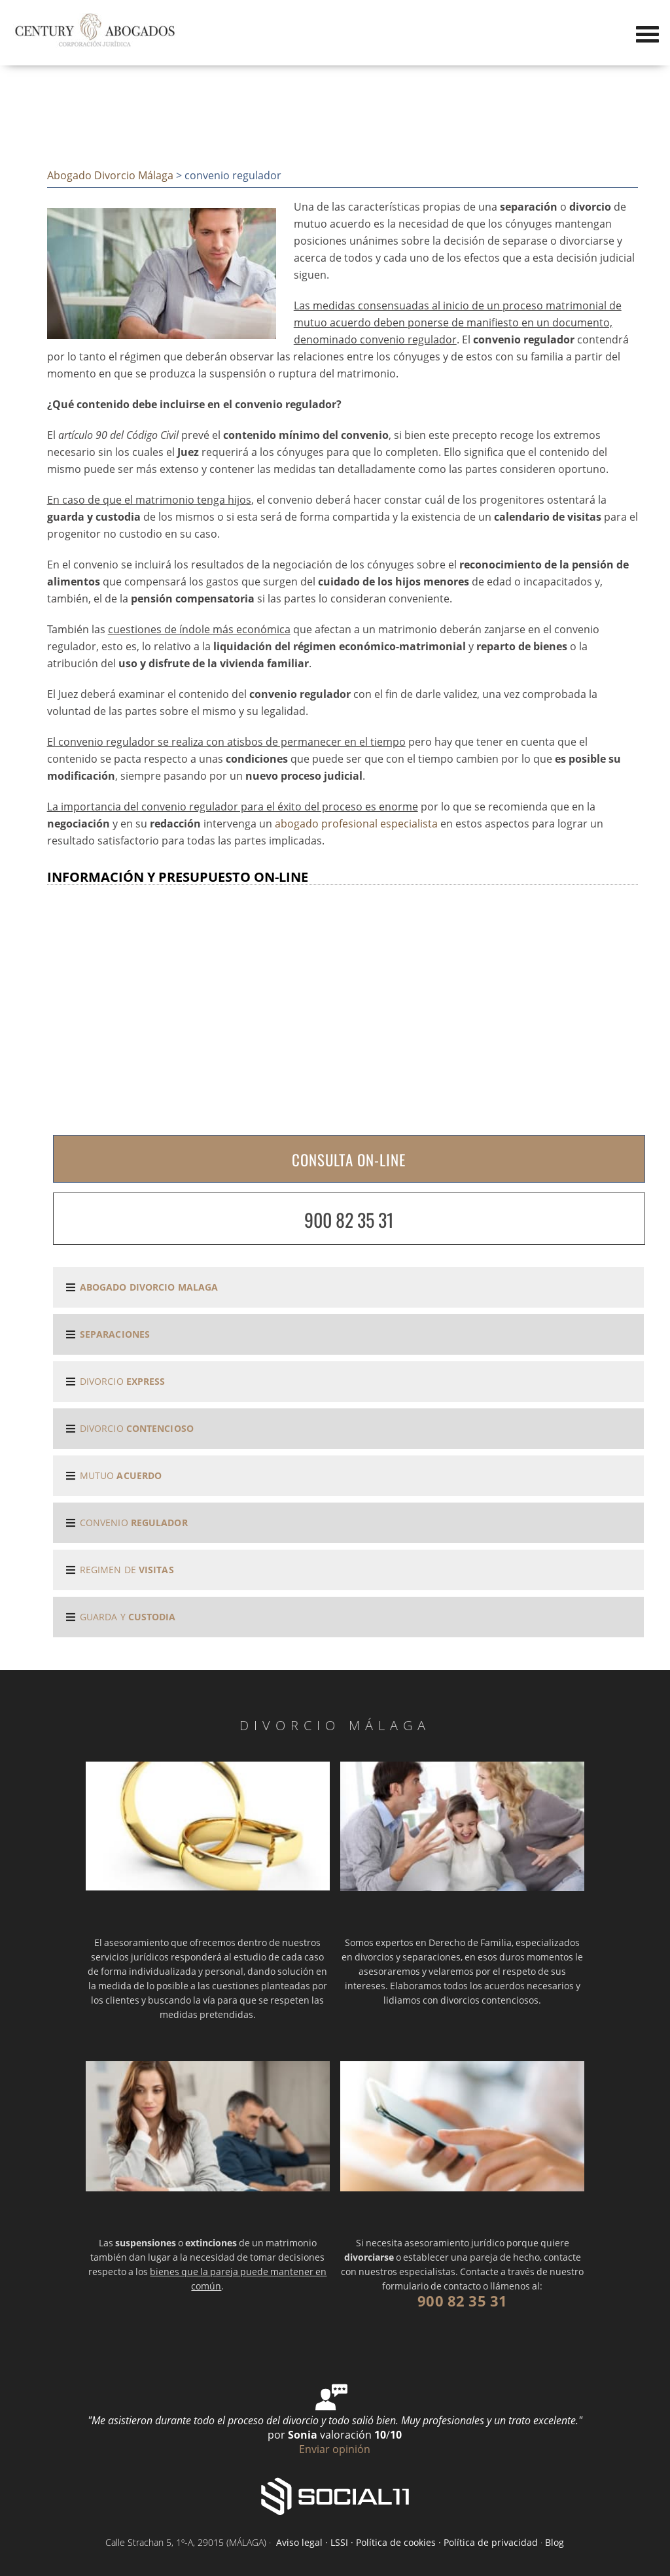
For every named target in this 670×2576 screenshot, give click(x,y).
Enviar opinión (334, 2449)
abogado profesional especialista (356, 823)
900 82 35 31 (349, 1219)
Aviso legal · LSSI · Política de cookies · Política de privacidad (405, 2542)
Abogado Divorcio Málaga (110, 175)
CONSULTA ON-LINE (349, 1160)
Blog (554, 2542)
